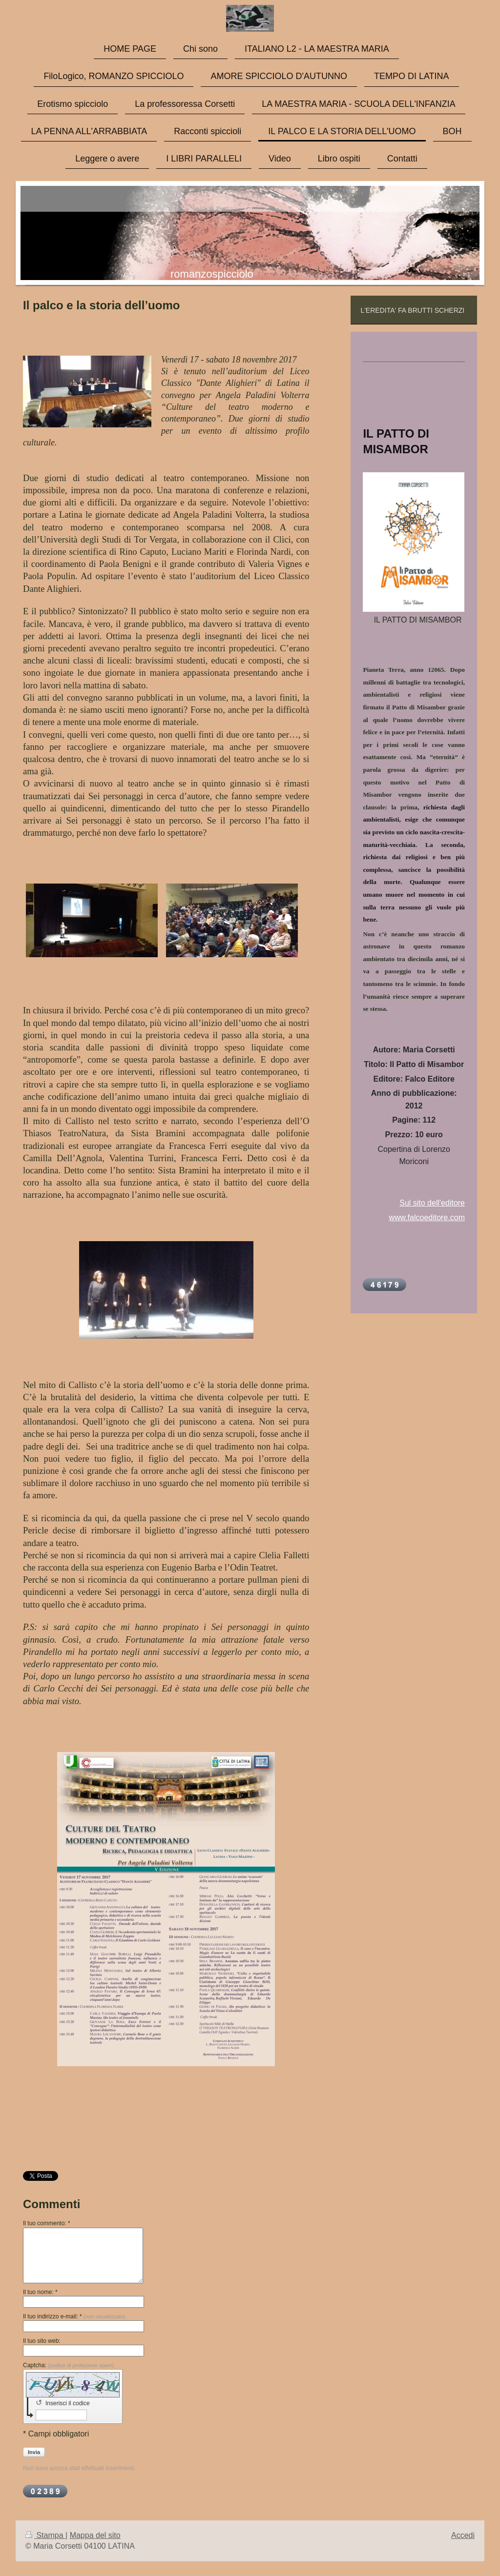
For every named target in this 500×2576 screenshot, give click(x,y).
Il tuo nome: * (40, 2292)
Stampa (45, 2535)
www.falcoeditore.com (427, 1217)
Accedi (463, 2535)
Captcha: (68, 2365)
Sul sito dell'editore (432, 1203)
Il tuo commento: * (46, 2223)
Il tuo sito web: (42, 2340)
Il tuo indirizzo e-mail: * (74, 2316)
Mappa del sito (95, 2535)
